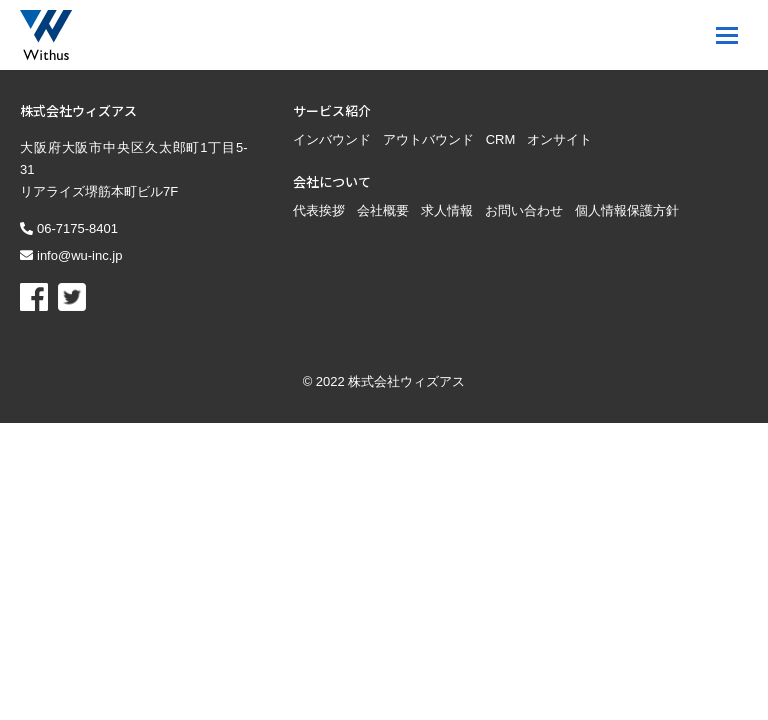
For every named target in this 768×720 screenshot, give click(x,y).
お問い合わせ (524, 140)
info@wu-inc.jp (79, 185)
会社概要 (383, 140)
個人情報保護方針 (627, 140)
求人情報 (447, 140)
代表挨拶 (319, 140)
